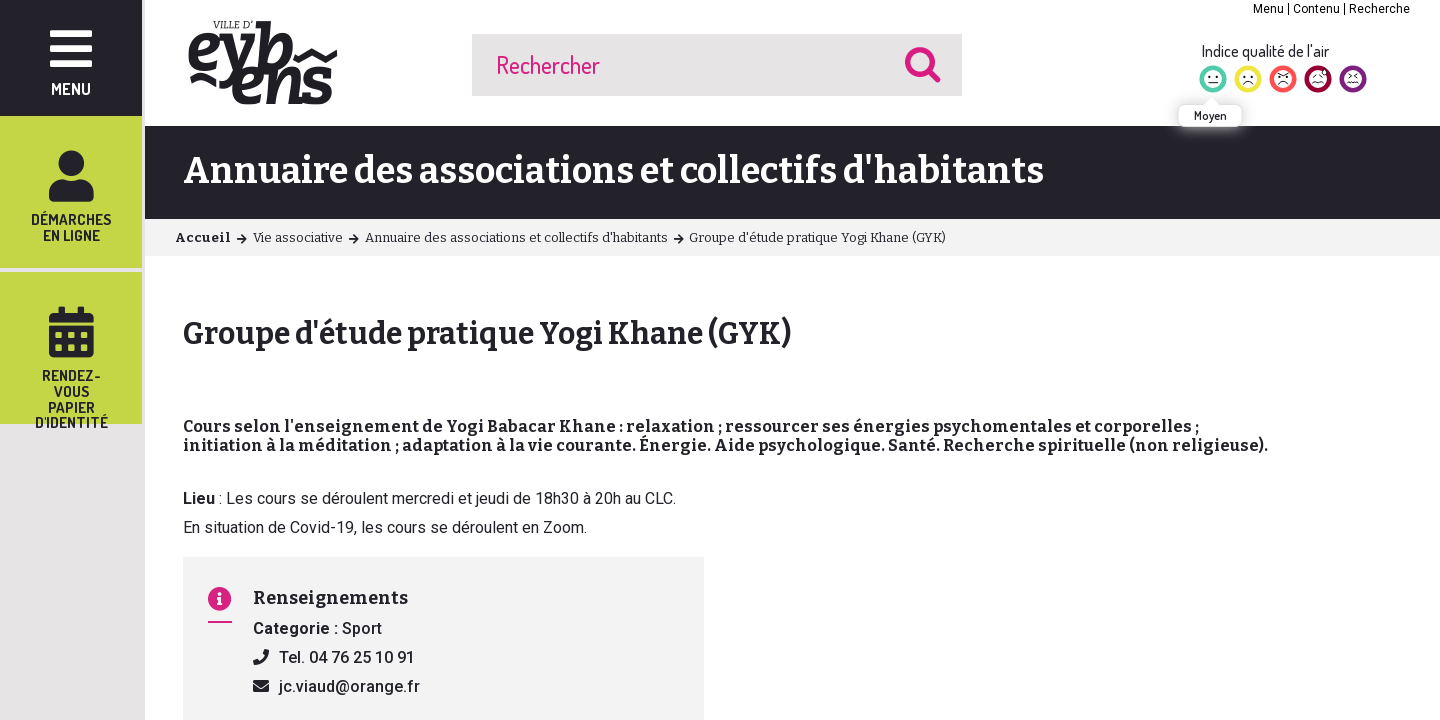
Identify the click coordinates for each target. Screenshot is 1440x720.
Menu (1268, 9)
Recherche (1379, 9)
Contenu (1316, 9)
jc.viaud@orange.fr (349, 686)
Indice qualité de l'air (1265, 51)
